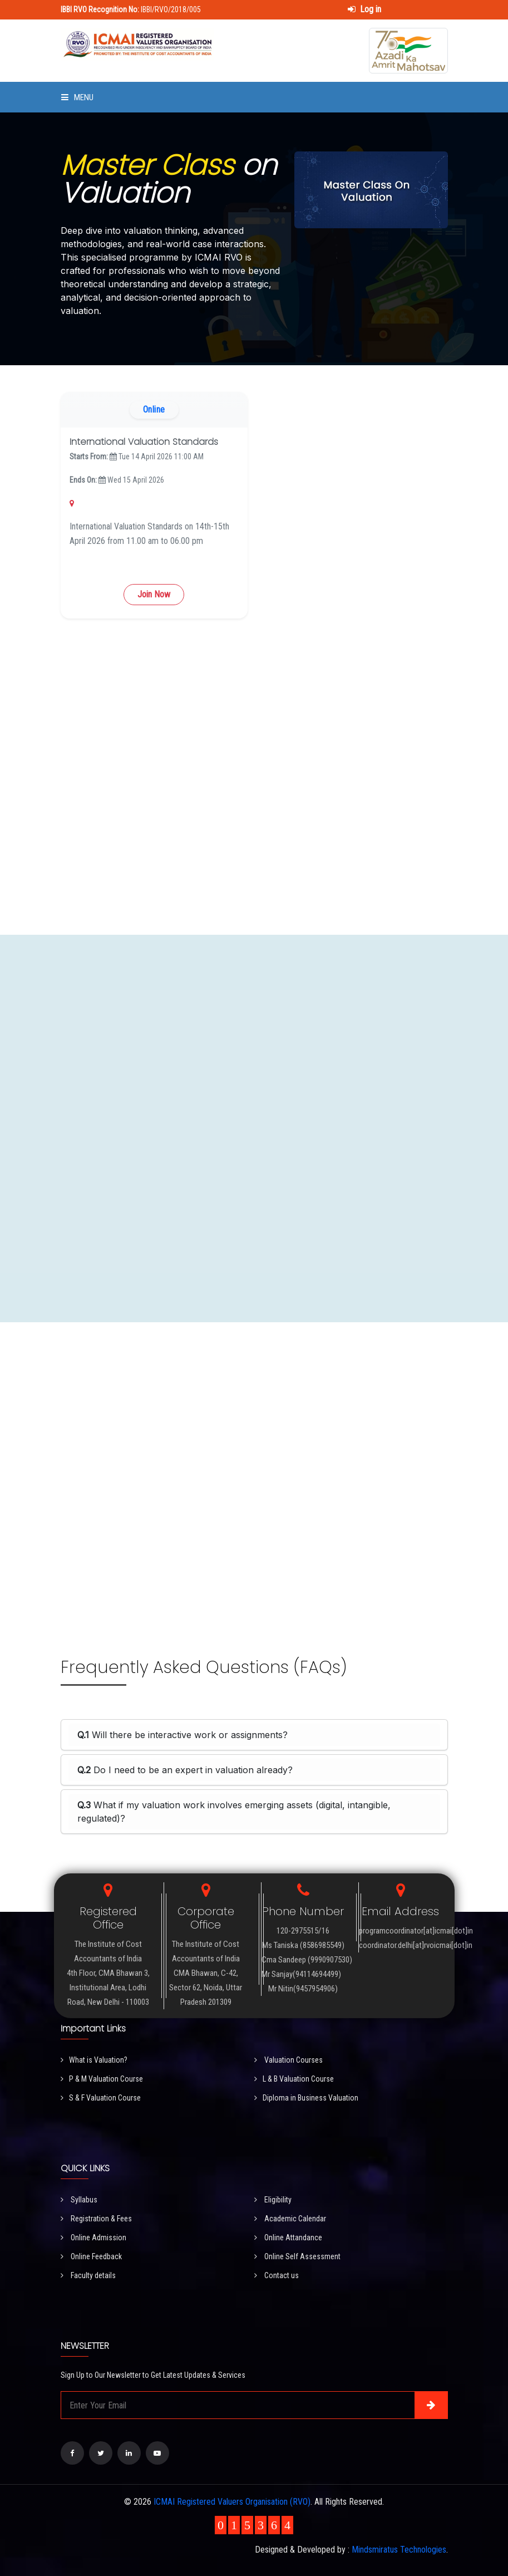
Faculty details (88, 2275)
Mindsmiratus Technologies (399, 2549)
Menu (77, 97)
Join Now (153, 594)
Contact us (276, 2275)
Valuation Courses (288, 2059)
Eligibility (273, 2199)
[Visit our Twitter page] (100, 2453)
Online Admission (93, 2237)
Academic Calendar (290, 2218)
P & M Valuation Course (102, 2078)
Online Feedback (91, 2256)
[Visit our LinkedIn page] (129, 2453)
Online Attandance (288, 2237)
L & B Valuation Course (294, 2078)
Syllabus (79, 2199)
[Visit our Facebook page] (72, 2453)
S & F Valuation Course (101, 2097)
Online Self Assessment (297, 2256)
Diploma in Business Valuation (306, 2097)
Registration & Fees (96, 2218)
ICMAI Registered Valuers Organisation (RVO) (232, 2501)
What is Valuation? (94, 2059)
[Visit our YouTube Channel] (157, 2453)
